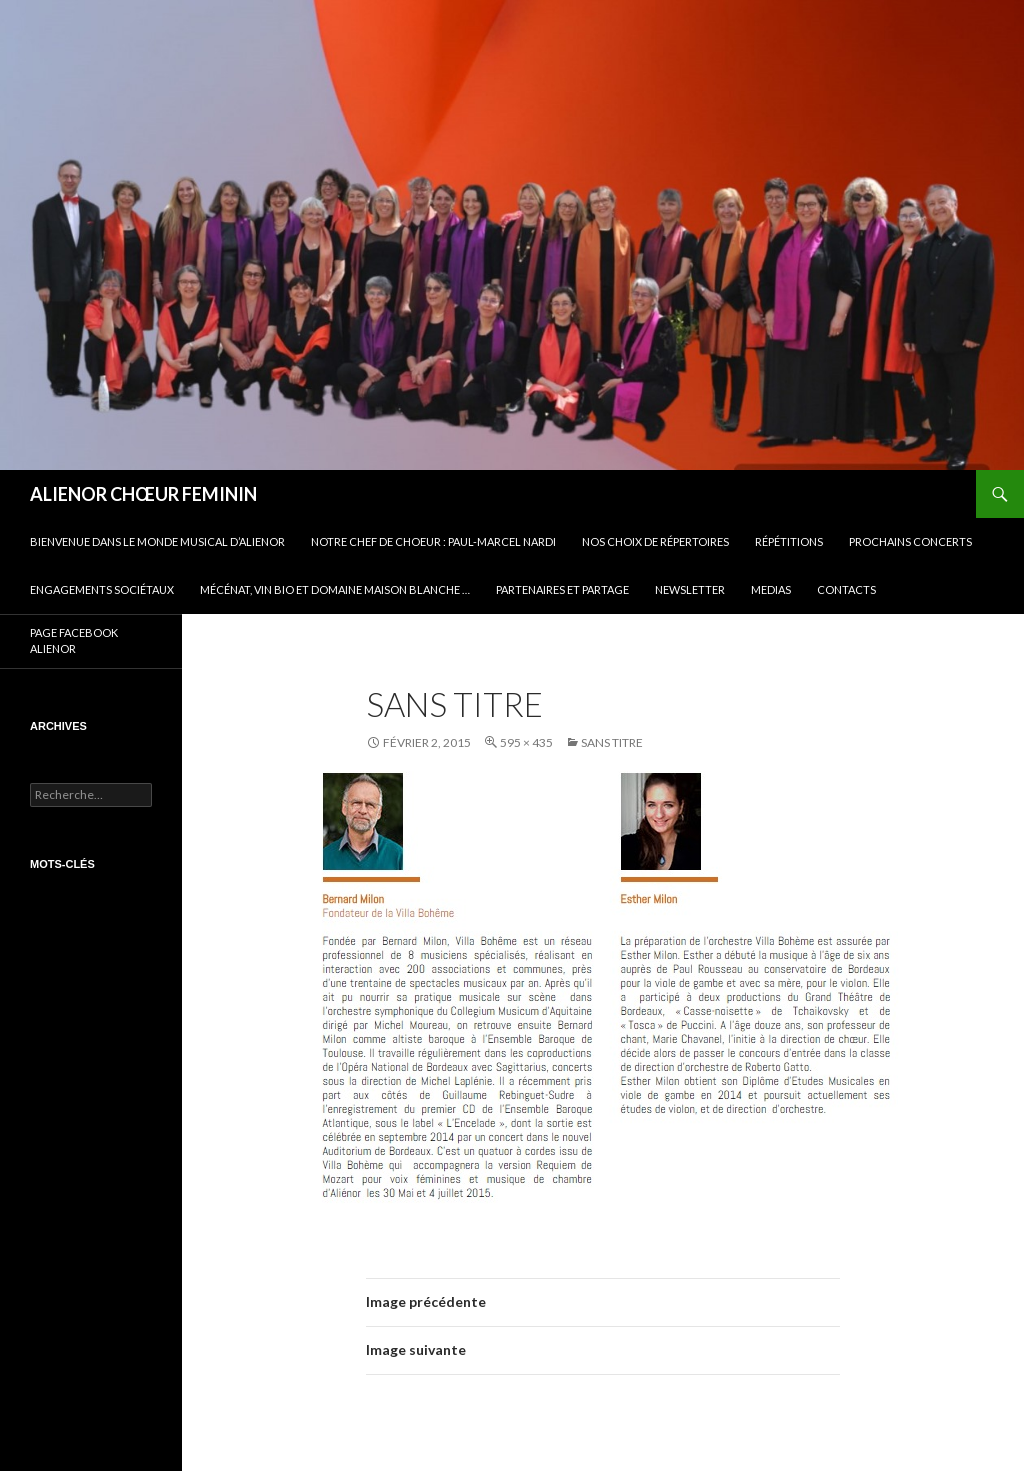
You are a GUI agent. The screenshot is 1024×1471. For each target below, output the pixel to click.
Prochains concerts (910, 541)
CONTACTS (846, 589)
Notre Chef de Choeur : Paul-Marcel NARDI (433, 541)
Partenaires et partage (562, 589)
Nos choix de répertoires (655, 541)
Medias (771, 589)
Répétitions (789, 541)
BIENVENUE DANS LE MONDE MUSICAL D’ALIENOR (157, 541)
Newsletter (690, 589)
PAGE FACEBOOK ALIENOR (74, 641)
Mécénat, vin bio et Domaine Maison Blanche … (335, 589)
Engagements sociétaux (102, 589)
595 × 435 (526, 742)
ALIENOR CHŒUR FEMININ (143, 494)
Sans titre (612, 742)
